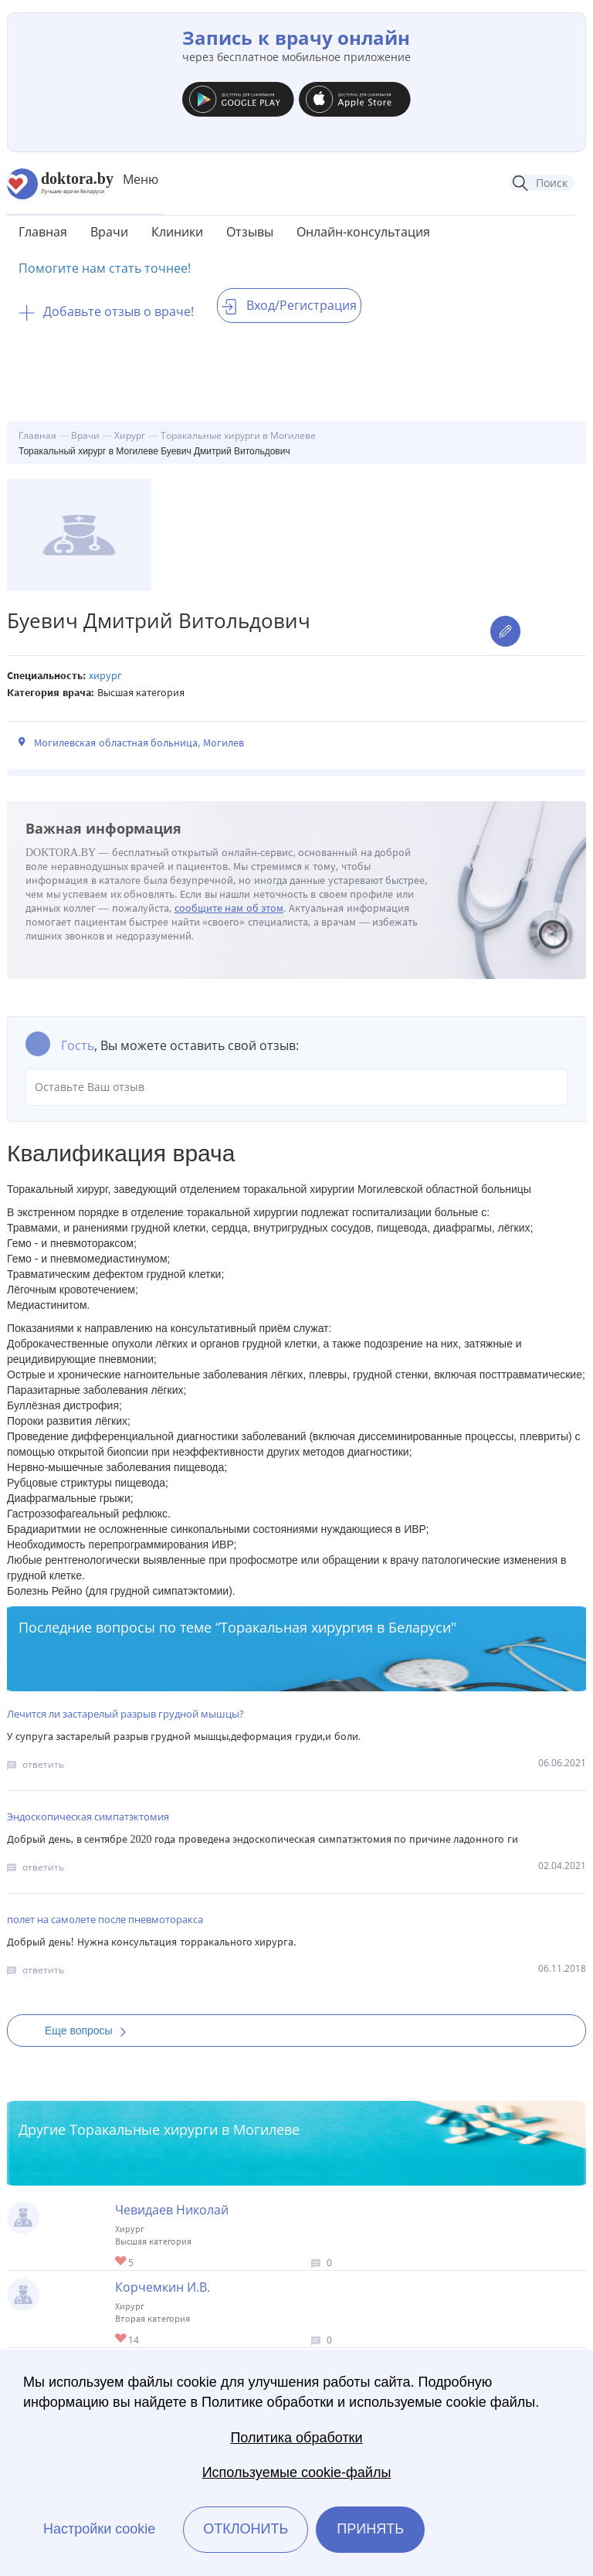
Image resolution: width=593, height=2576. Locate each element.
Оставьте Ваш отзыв (296, 1087)
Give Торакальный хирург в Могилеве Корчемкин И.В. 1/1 (121, 2339)
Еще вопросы (90, 2030)
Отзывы (249, 231)
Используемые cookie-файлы (296, 2472)
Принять (370, 2529)
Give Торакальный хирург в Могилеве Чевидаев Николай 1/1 (121, 2262)
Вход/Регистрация (289, 305)
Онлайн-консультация (363, 231)
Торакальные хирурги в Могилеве (184, 2129)
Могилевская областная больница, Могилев (139, 743)
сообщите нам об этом (229, 908)
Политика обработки (296, 2437)
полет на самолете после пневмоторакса (105, 1919)
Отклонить (245, 2529)
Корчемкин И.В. (162, 2287)
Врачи (109, 231)
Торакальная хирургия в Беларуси (335, 1627)
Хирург (105, 675)
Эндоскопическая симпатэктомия (88, 1816)
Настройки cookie (99, 2529)
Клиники (177, 231)
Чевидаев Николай (172, 2209)
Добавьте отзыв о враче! (106, 311)
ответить (43, 1764)
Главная (43, 231)
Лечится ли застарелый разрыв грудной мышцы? (125, 1714)
